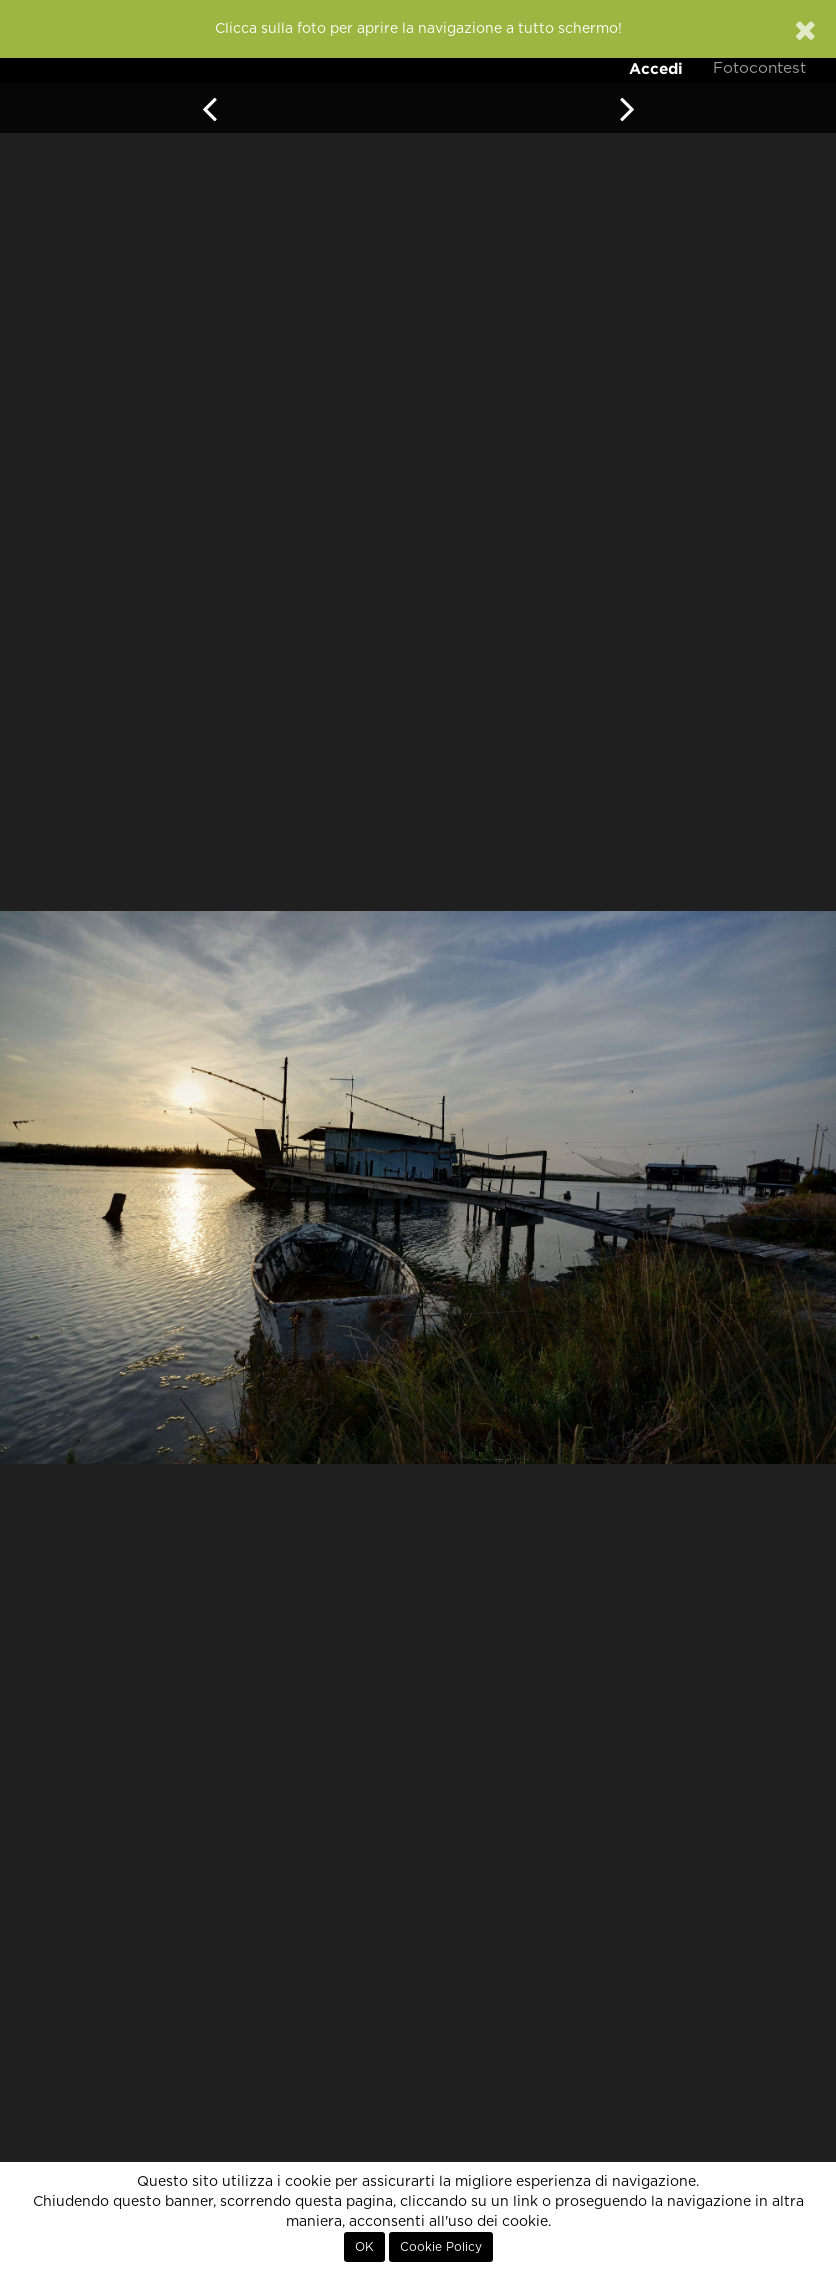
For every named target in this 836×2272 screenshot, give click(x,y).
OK (364, 2247)
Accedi (656, 68)
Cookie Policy (441, 2247)
